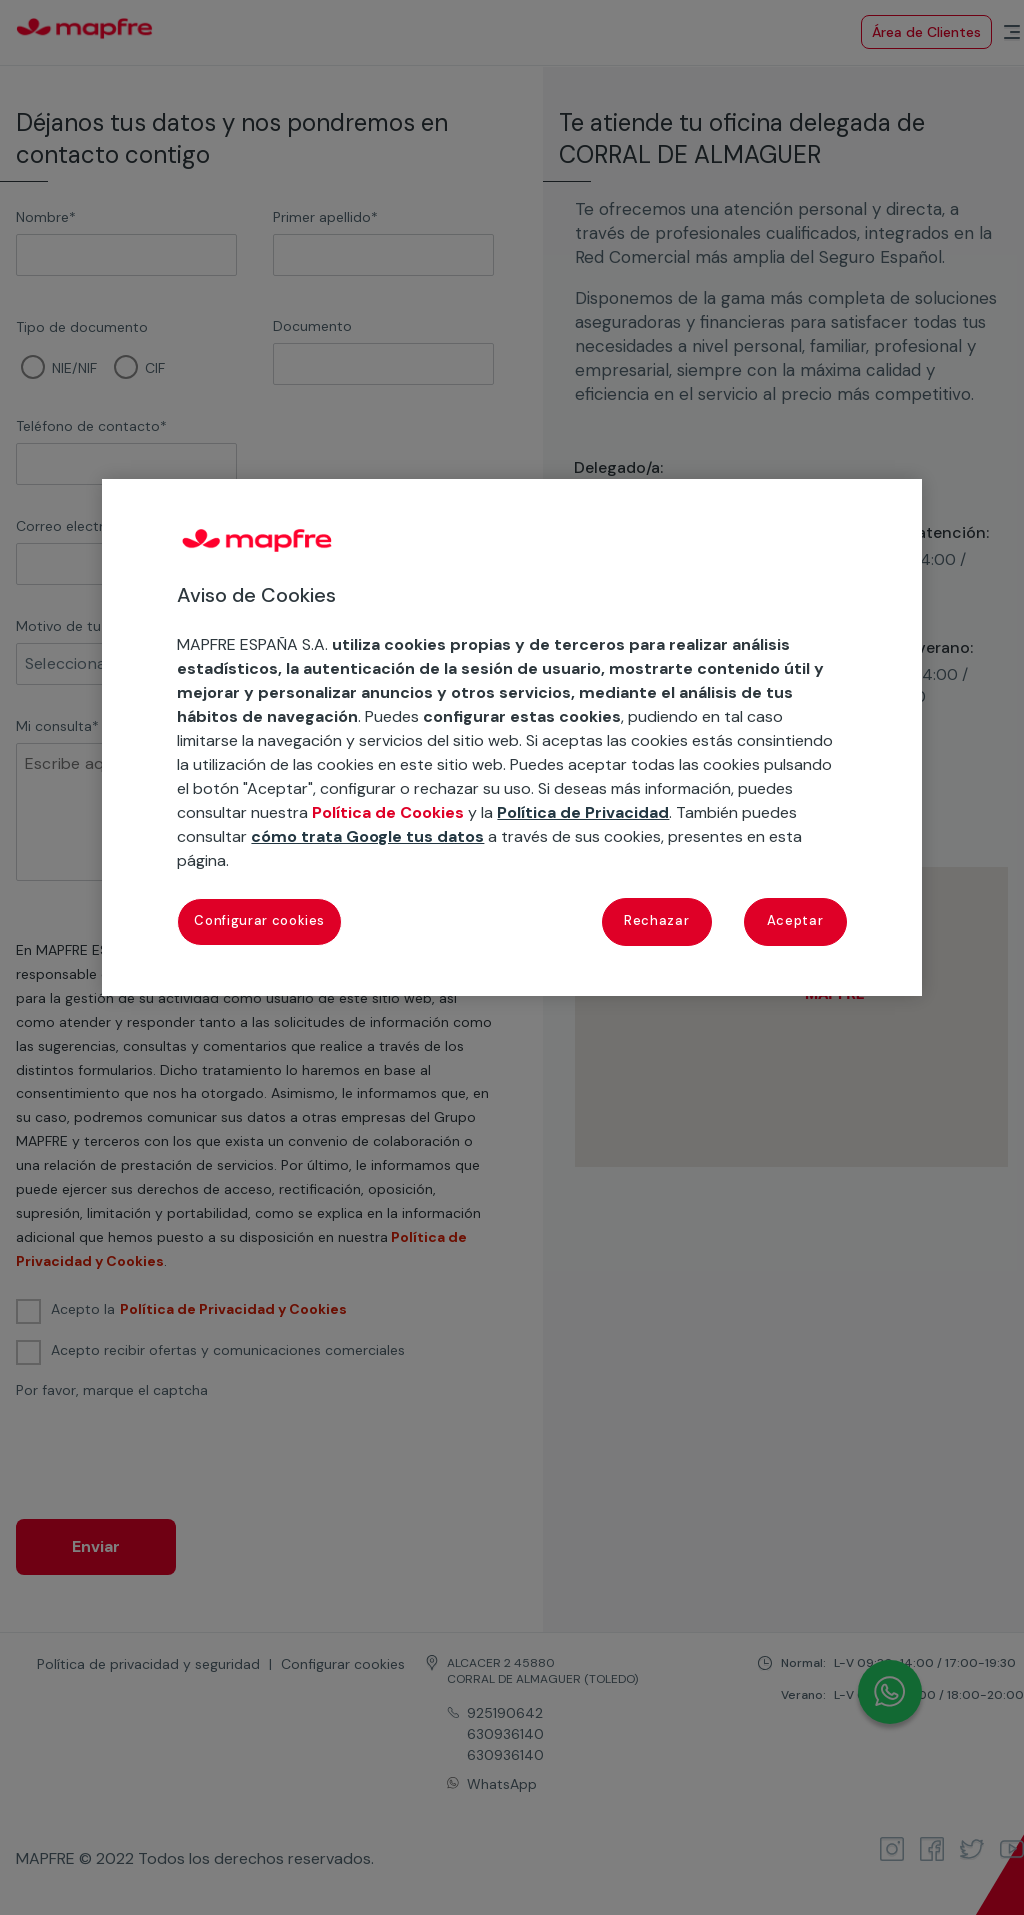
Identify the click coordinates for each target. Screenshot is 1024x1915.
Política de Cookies (388, 812)
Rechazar (656, 920)
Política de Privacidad (583, 812)
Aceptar (795, 920)
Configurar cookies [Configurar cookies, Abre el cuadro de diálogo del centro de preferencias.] (259, 920)
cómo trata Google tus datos (367, 836)
